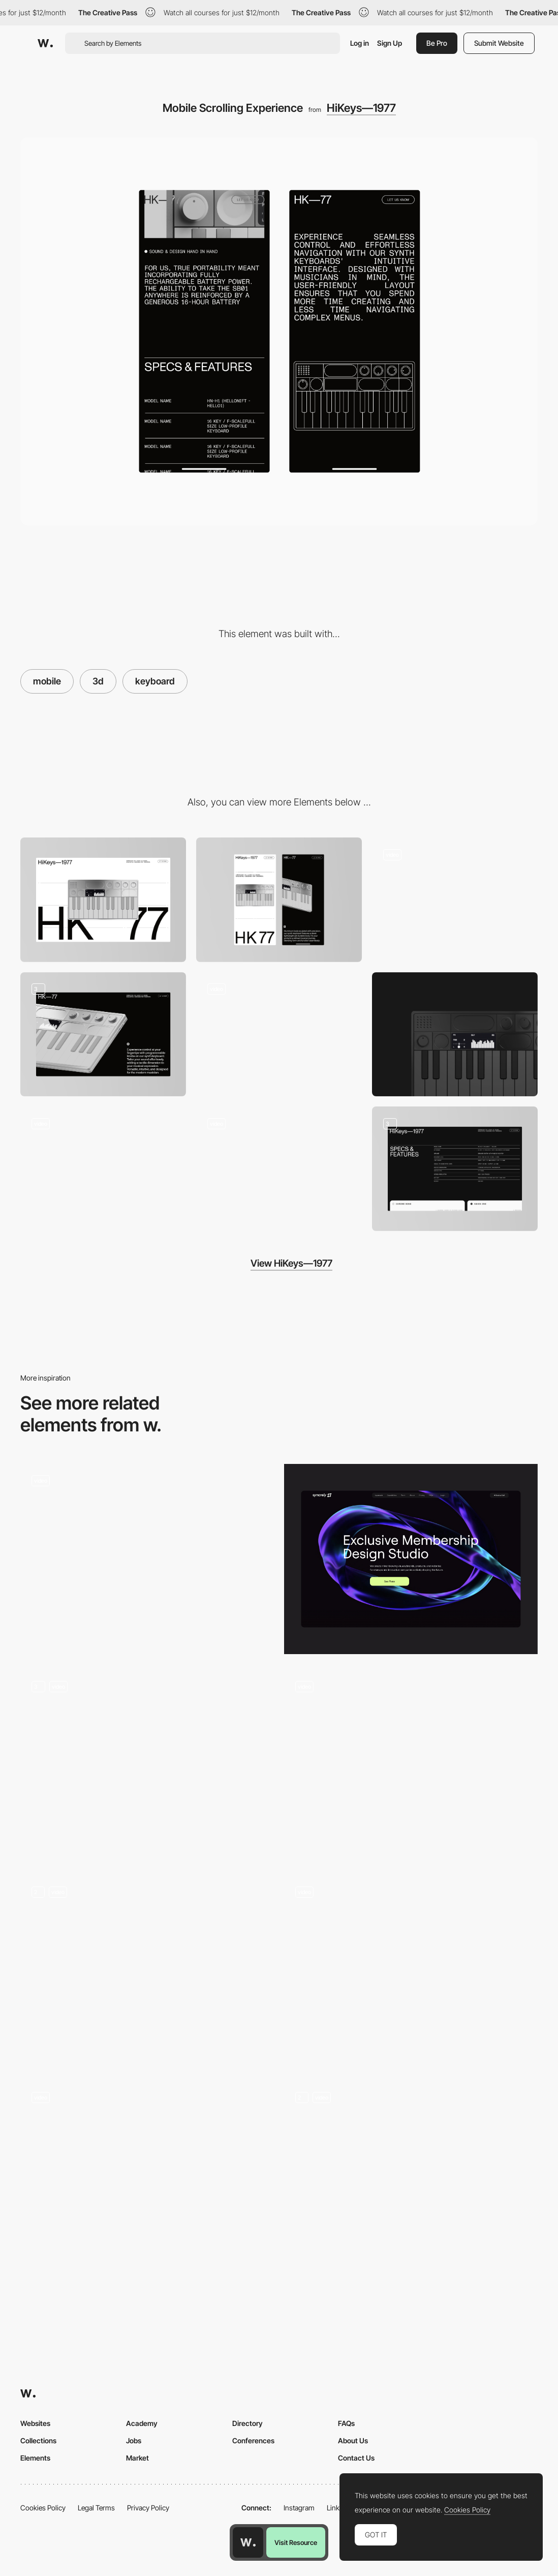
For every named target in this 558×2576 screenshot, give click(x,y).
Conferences (253, 2440)
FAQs (346, 2423)
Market (137, 2457)
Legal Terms (96, 2507)
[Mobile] (279, 899)
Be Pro (436, 43)
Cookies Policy (43, 2507)
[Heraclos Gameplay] (147, 1554)
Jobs (133, 2440)
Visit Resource (295, 2542)
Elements (35, 2457)
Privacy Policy (148, 2507)
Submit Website (499, 43)
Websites (35, 2423)
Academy (142, 2423)
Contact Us (356, 2457)
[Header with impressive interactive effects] (411, 2176)
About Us (353, 2440)
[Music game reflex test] (147, 2171)
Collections (38, 2440)
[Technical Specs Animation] (279, 1168)
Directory (247, 2423)
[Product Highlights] (103, 1034)
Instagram (299, 2507)
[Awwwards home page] (248, 2542)
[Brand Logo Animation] (103, 1168)
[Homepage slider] (411, 1764)
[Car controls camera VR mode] (411, 1966)
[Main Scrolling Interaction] (455, 899)
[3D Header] (147, 1764)
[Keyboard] (455, 1034)
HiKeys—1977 (361, 107)
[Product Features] (455, 1168)
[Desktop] (103, 899)
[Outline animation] (279, 1034)
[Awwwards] (45, 43)
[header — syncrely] (411, 1559)
